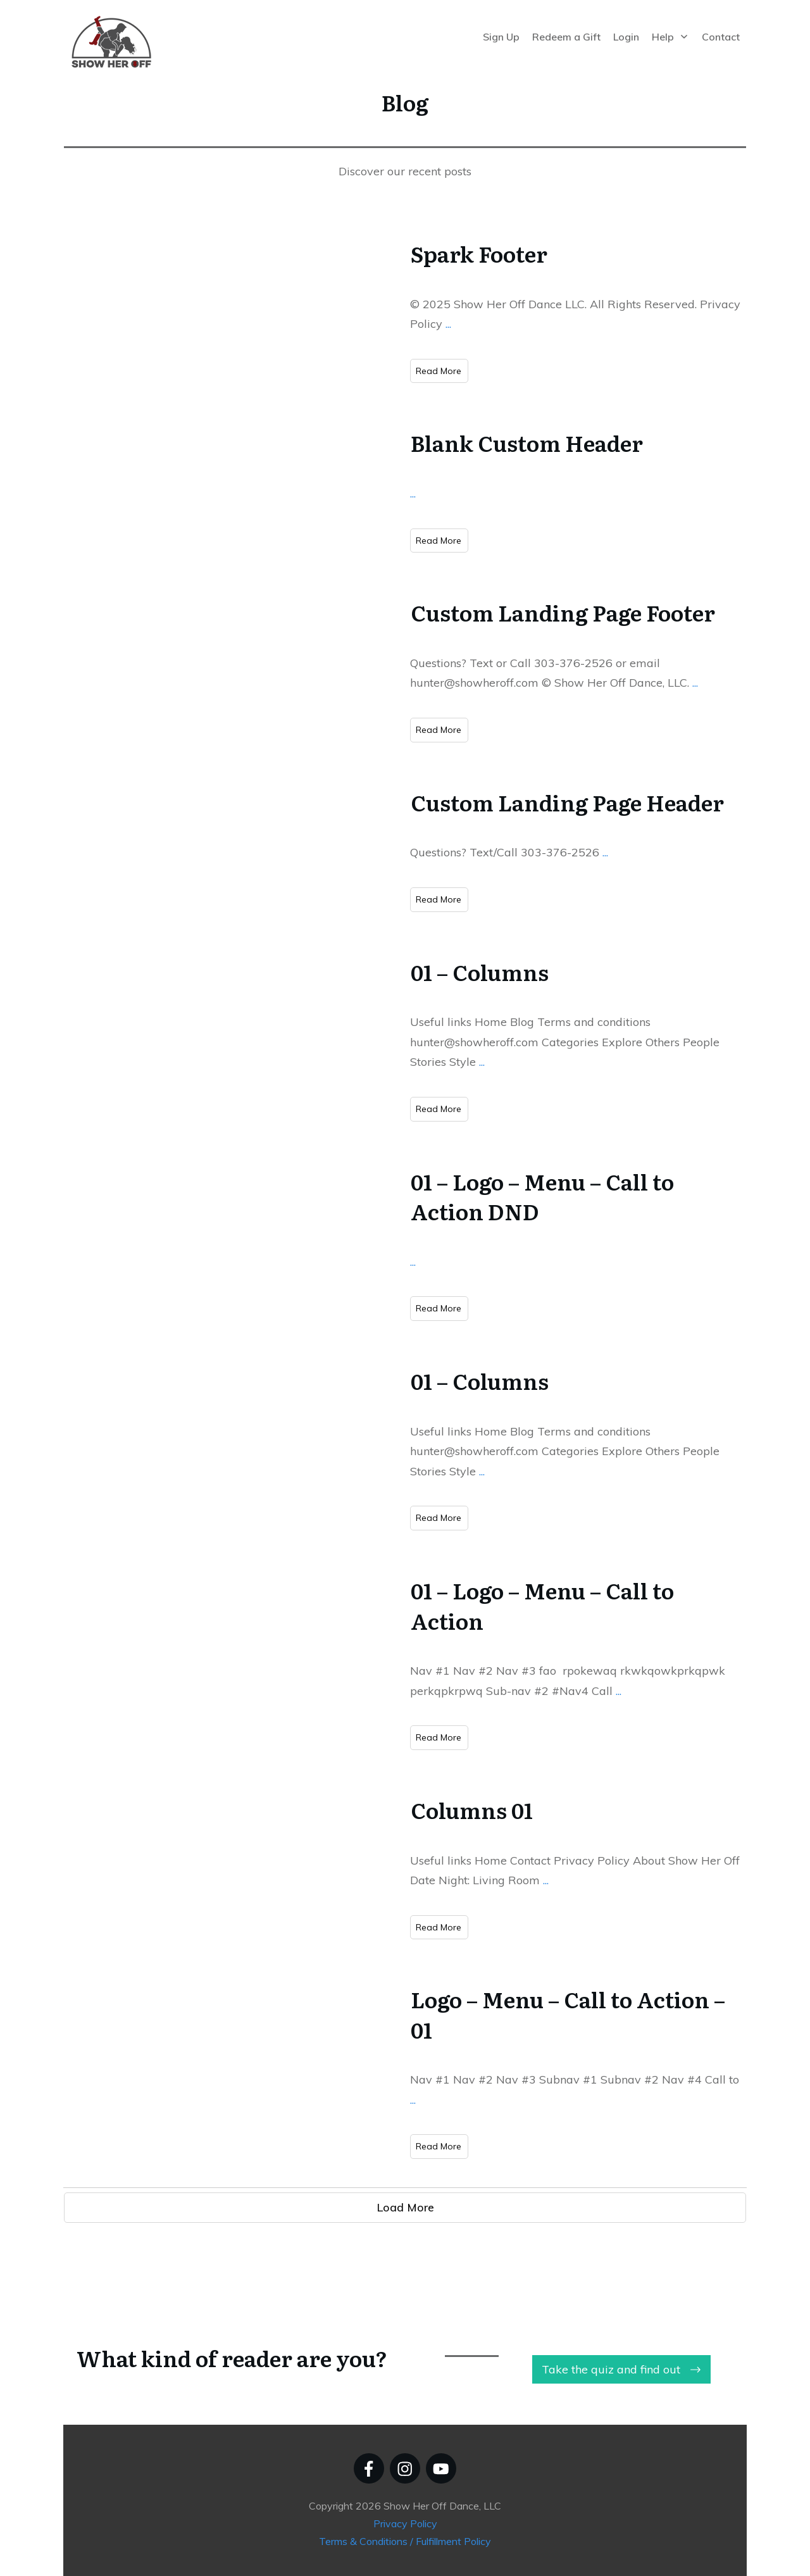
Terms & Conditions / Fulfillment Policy (405, 2541)
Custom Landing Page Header (567, 802)
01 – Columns (480, 971)
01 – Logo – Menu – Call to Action (542, 1605)
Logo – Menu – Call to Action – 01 (568, 2014)
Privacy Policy (405, 2523)
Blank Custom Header (527, 442)
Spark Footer (479, 253)
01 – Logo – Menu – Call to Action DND (542, 1196)
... (448, 323)
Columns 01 (472, 1809)
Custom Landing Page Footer (563, 612)
